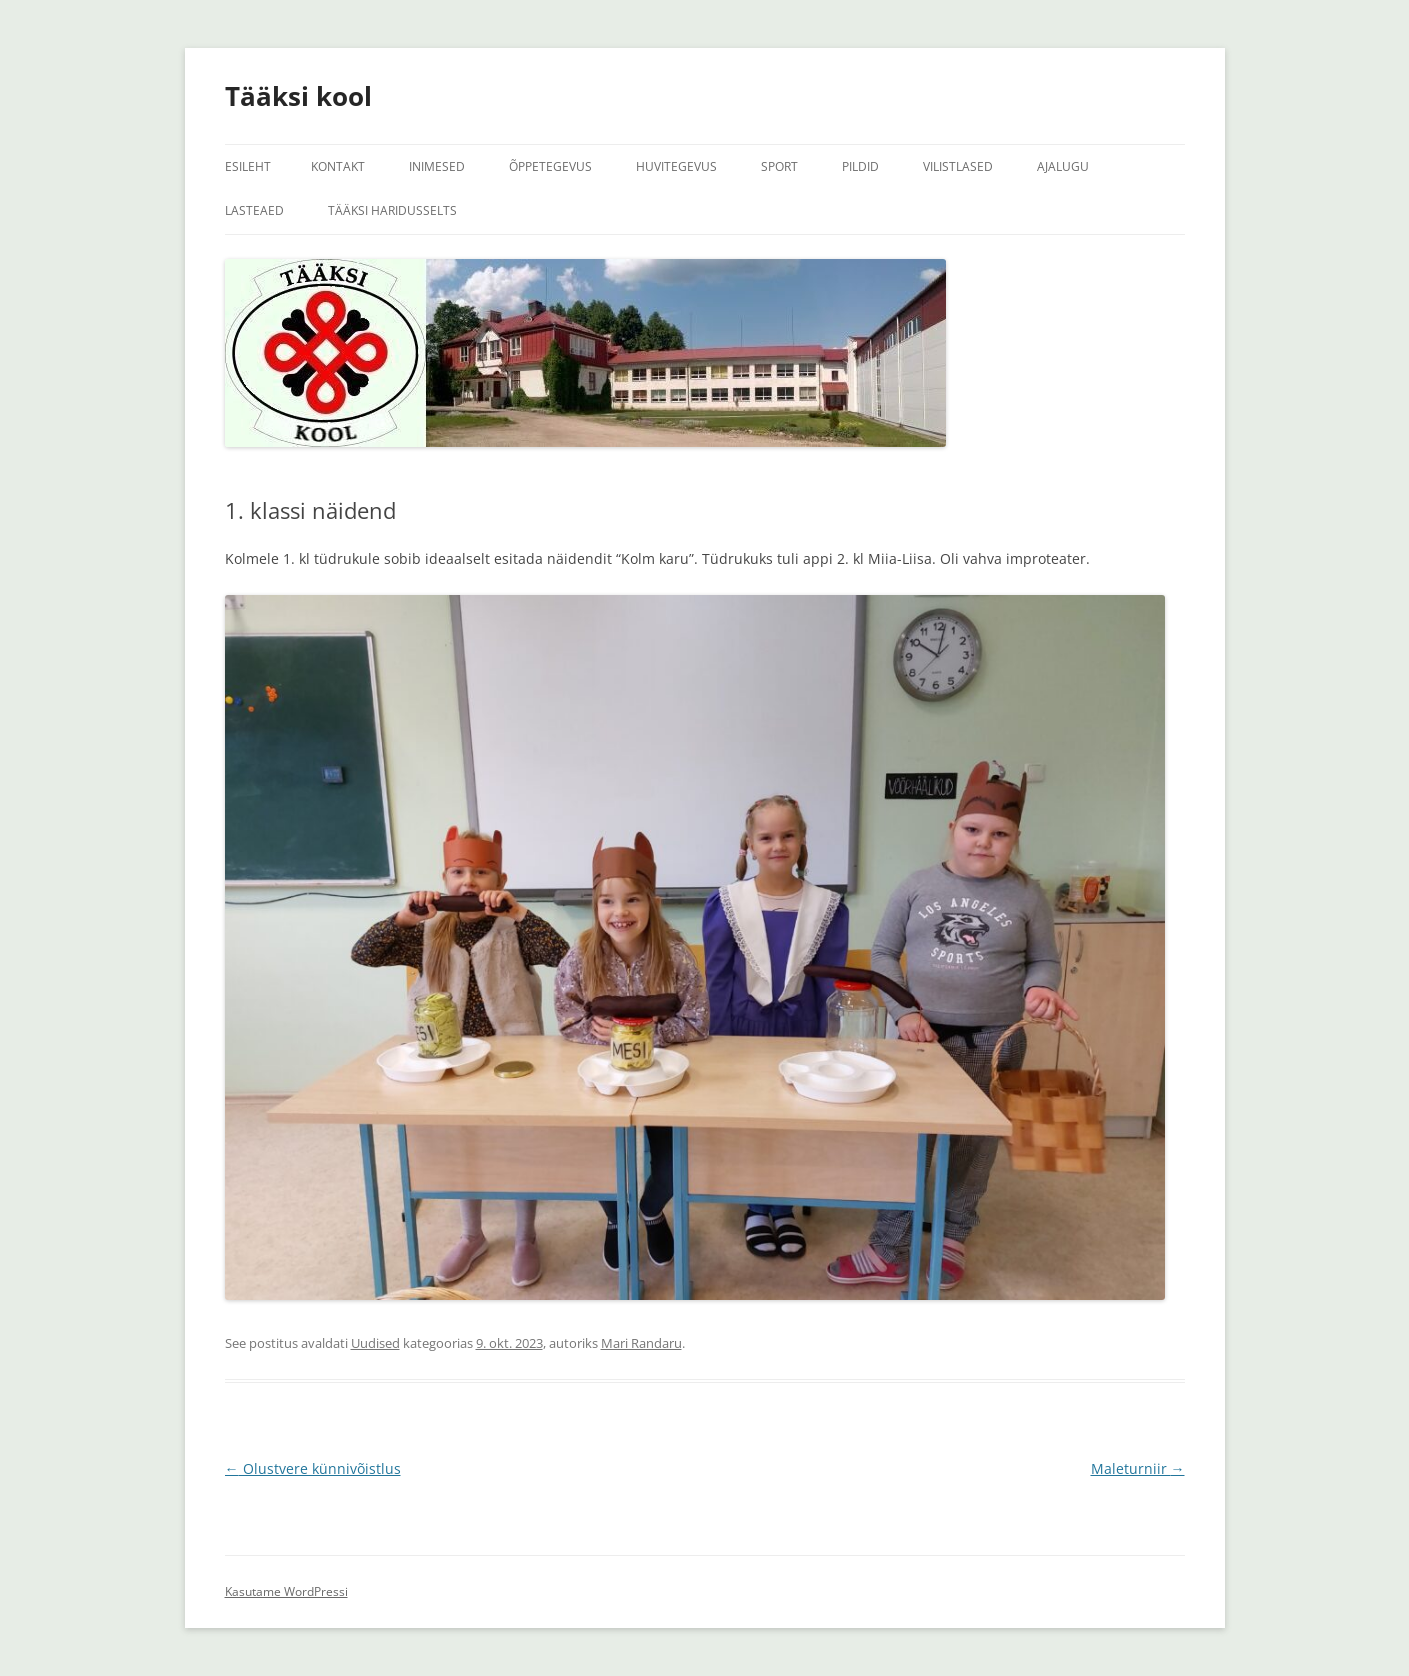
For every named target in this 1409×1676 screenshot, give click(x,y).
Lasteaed (254, 210)
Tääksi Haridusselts (392, 210)
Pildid (860, 166)
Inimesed (437, 166)
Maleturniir (1138, 1468)
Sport (779, 166)
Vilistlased (958, 166)
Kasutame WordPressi (286, 1591)
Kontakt (338, 166)
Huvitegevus (676, 166)
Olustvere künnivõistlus (313, 1468)
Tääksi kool (298, 96)
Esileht (248, 166)
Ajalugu (1063, 166)
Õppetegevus (550, 166)
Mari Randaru (641, 1343)
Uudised (375, 1343)
